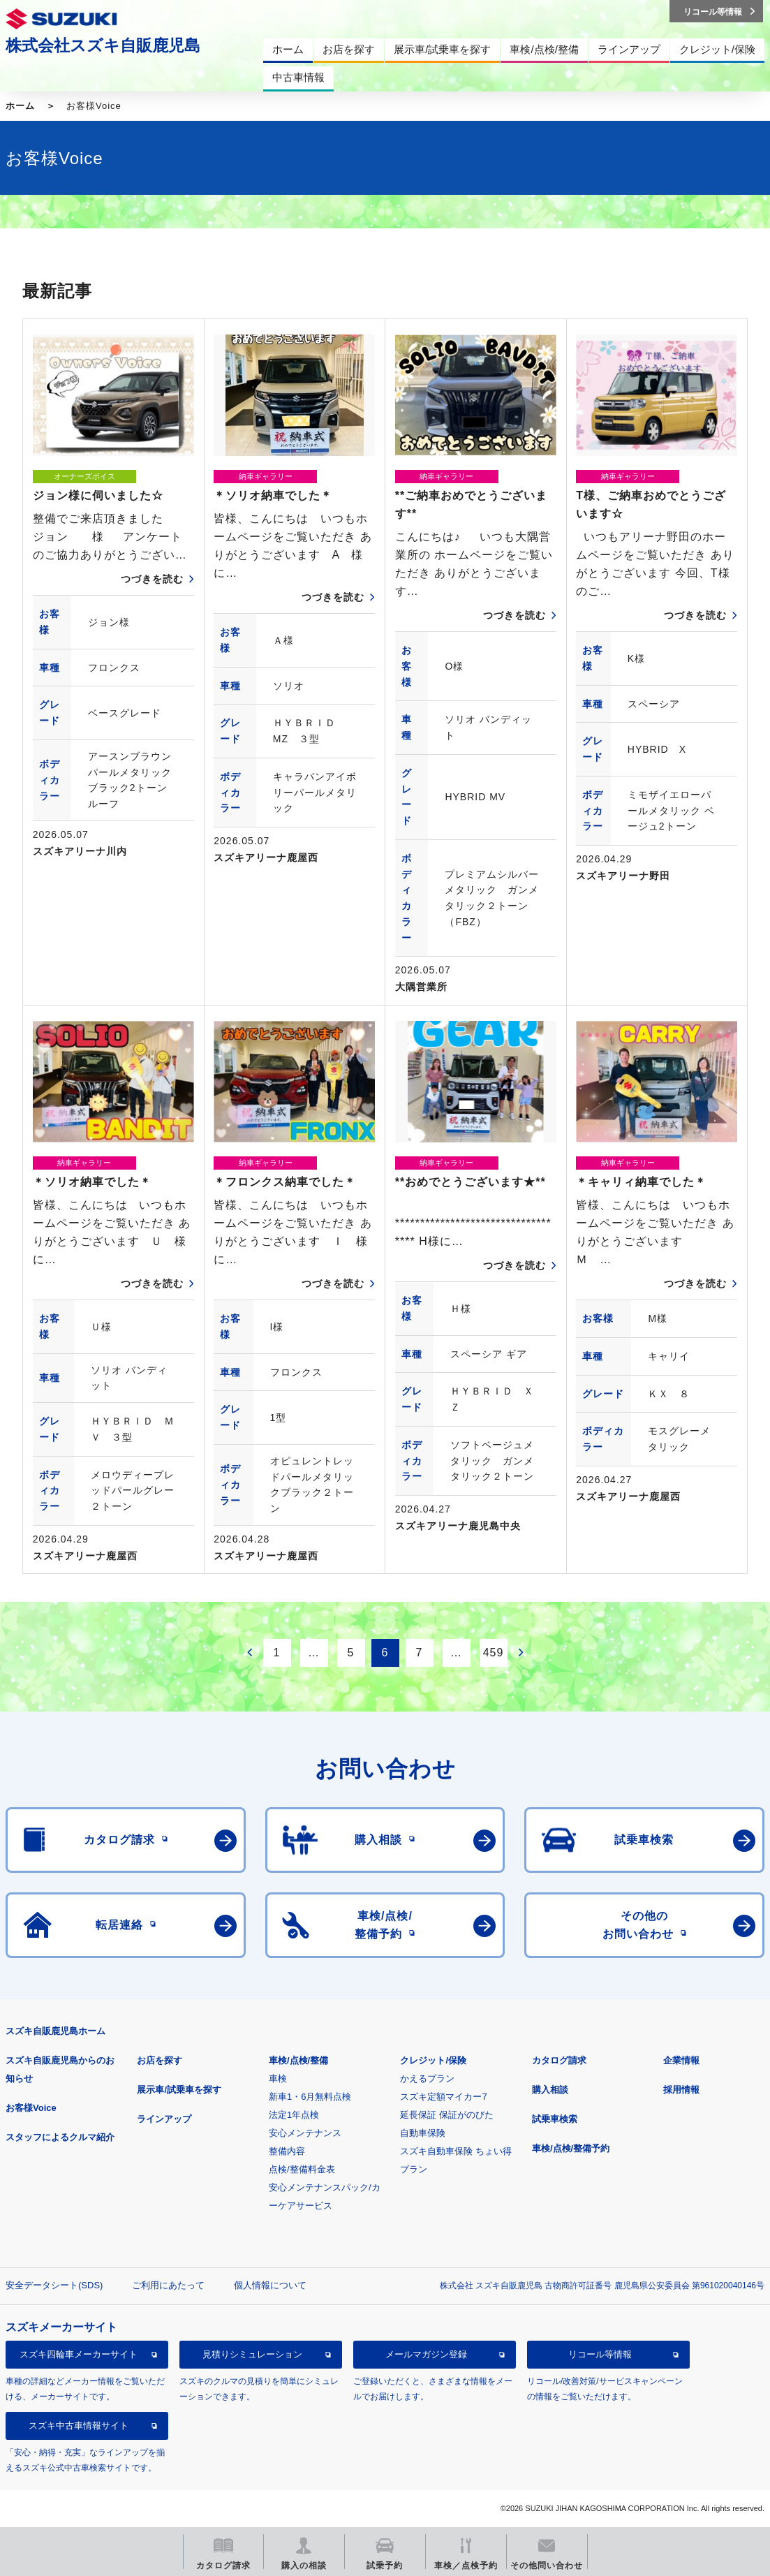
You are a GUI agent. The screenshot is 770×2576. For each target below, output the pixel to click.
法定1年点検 (294, 2115)
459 (493, 1652)
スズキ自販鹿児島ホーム (55, 2031)
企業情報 (681, 2060)
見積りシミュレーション (252, 2354)
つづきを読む (152, 578)
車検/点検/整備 (298, 2060)
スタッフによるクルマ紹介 (60, 2137)
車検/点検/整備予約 (570, 2148)
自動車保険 (422, 2133)
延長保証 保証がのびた (447, 2115)
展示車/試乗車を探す (179, 2089)
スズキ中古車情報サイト (78, 2425)
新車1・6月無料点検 (310, 2096)
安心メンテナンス (305, 2133)
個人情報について (270, 2285)
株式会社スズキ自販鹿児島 (103, 45)
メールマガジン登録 (426, 2354)
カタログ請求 (559, 2060)
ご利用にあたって (168, 2285)
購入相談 (550, 2089)
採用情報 (681, 2089)
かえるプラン (427, 2078)
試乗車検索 (554, 2119)
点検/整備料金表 (302, 2169)
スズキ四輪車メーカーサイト (79, 2354)
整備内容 (287, 2151)
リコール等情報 (600, 2354)
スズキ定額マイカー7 (443, 2096)
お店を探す (159, 2060)
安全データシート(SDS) (54, 2285)
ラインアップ (164, 2119)
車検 (278, 2078)
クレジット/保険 (433, 2060)
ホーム (20, 106)
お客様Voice (31, 2108)
